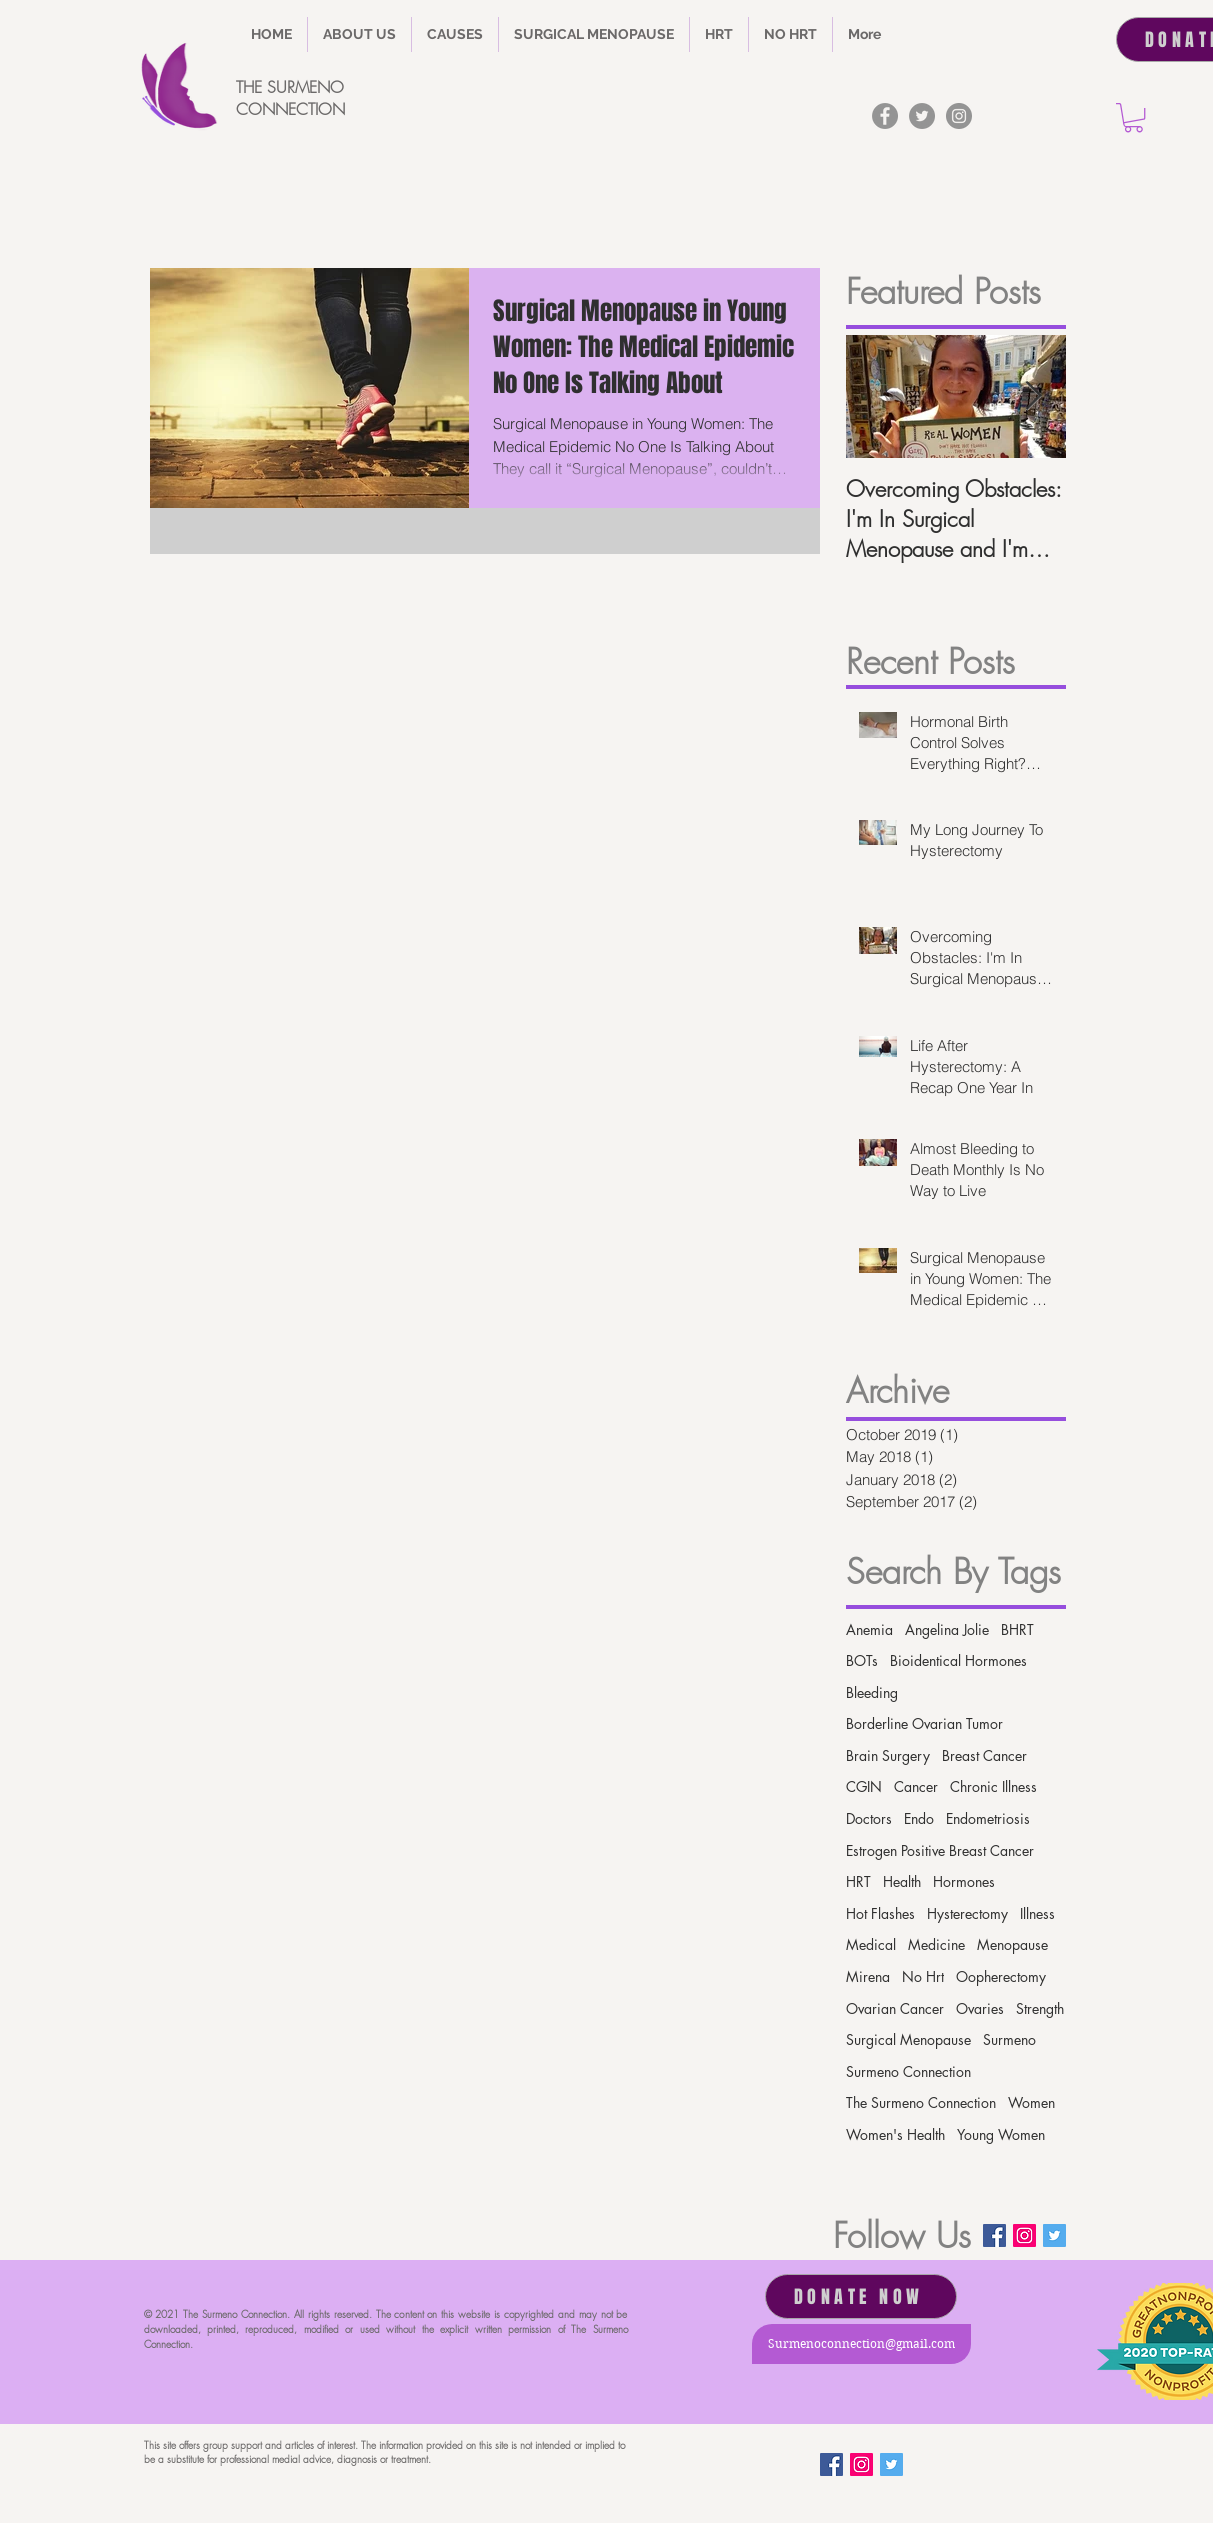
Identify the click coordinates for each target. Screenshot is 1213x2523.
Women (1031, 2102)
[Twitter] (922, 116)
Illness (1037, 1913)
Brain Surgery (888, 1755)
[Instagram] (959, 116)
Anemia (869, 1629)
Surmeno (1009, 2039)
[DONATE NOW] (861, 2296)
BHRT (1017, 1629)
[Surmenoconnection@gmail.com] (861, 2344)
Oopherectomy (1001, 1976)
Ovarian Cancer (895, 2008)
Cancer (916, 1786)
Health (902, 1881)
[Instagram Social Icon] (1024, 2235)
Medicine (936, 1944)
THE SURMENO (290, 87)
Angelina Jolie (947, 1629)
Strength (1040, 2008)
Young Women (1001, 2134)
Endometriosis (988, 1818)
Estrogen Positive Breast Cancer (940, 1850)
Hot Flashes (880, 1913)
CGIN (864, 1786)
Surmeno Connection (908, 2071)
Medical (871, 1944)
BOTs (862, 1660)
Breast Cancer (984, 1755)
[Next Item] (1034, 396)
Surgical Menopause (908, 2039)
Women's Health (895, 2134)
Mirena (868, 1976)
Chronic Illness (993, 1786)
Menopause (1012, 1944)
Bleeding (872, 1692)
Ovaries (980, 2008)
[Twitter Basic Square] (1054, 2235)
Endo (919, 1818)
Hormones (964, 1881)
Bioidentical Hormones (958, 1660)
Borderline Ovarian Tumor (924, 1723)
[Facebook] (885, 116)
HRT (858, 1881)
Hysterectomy (967, 1913)
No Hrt (923, 1976)
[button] (455, 34)
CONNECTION (290, 109)
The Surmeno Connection (921, 2102)
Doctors (869, 1818)
